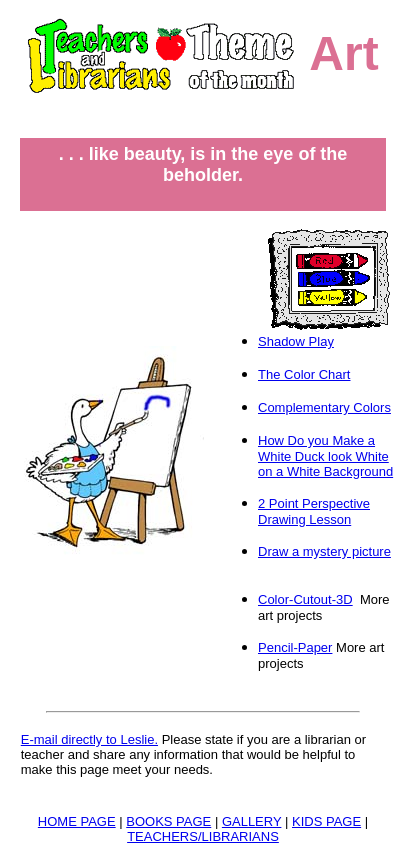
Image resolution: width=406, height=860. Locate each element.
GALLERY (252, 821)
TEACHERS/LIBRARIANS (203, 836)
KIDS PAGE (326, 821)
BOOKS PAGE (168, 821)
